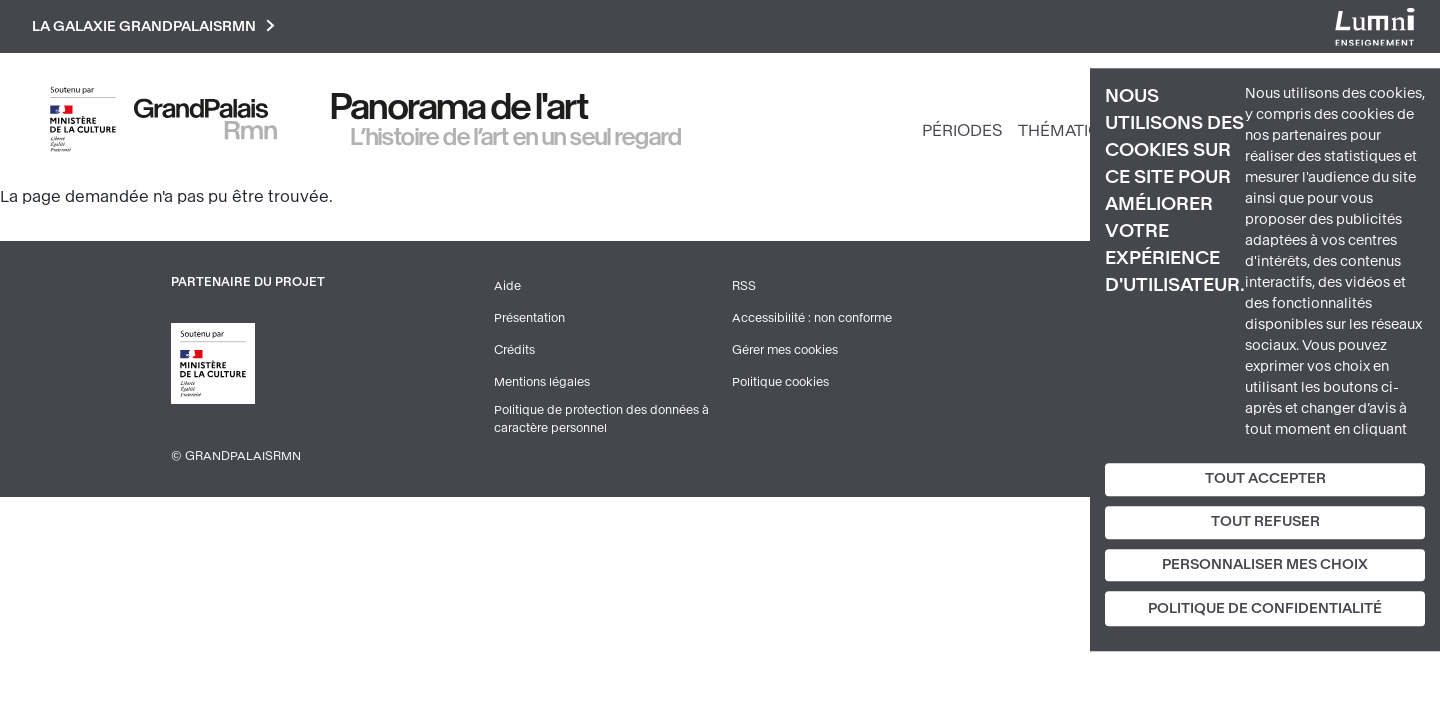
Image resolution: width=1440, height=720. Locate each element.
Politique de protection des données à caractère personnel (601, 419)
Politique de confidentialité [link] (1265, 609)
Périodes (962, 130)
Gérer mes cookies (785, 350)
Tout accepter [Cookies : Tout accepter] (1265, 478)
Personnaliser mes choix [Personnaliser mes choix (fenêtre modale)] (1265, 564)
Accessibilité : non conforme (812, 318)
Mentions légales (542, 382)
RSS (744, 286)
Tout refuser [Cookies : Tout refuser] (1265, 521)
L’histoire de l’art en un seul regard (516, 137)
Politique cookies (780, 382)
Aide (507, 286)
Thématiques (1075, 130)
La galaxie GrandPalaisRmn (153, 26)
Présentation (529, 318)
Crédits (514, 350)
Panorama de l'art (460, 107)
